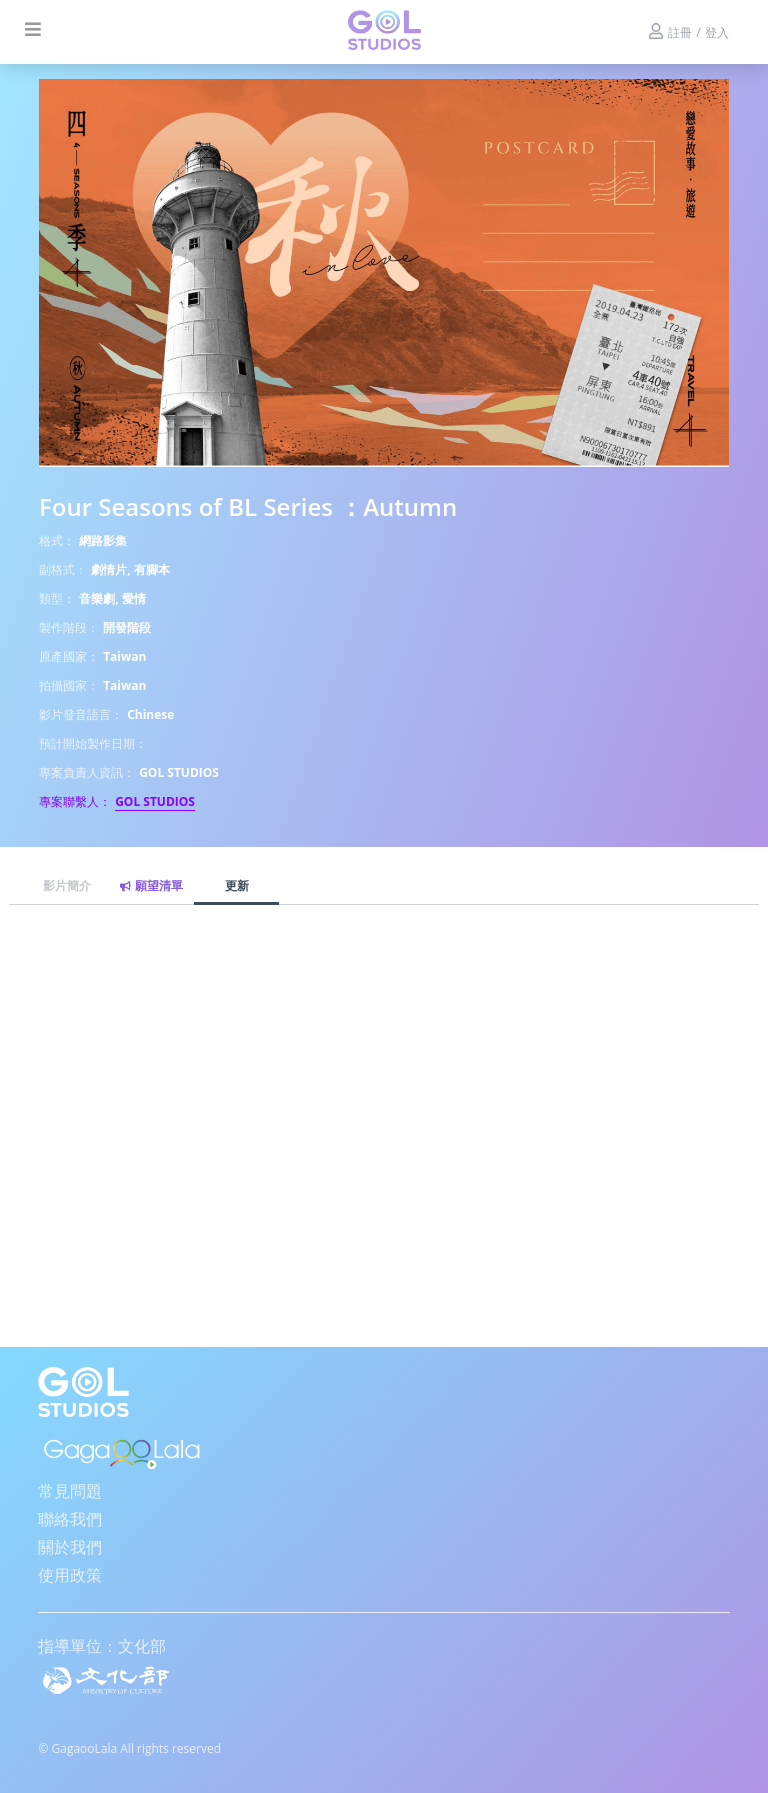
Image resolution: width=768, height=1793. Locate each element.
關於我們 (70, 1547)
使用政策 (70, 1575)
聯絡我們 (70, 1519)
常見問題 (70, 1491)
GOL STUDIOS (155, 801)
